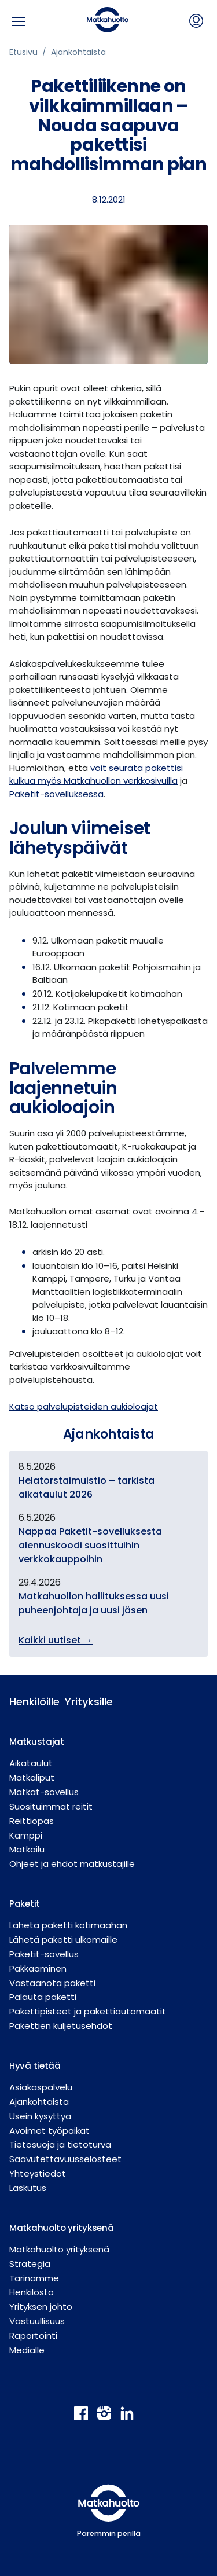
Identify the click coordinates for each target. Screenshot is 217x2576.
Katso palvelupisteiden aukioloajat (83, 1406)
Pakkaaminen (38, 1968)
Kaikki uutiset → (56, 1640)
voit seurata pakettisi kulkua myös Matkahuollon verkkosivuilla (96, 774)
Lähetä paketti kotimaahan (68, 1925)
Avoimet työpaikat (49, 2130)
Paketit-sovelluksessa (56, 794)
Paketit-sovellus (44, 1954)
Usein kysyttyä (40, 2116)
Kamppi (25, 1835)
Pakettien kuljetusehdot (60, 2026)
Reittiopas (31, 1821)
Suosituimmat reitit (51, 1806)
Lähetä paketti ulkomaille (63, 1939)
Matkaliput (31, 1777)
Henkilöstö (31, 2292)
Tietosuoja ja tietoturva (60, 2144)
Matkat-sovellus (44, 1792)
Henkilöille (27, 1701)
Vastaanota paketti (52, 1983)
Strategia (29, 2264)
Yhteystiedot (37, 2173)
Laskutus (27, 2188)
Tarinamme (34, 2278)
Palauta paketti (42, 1997)
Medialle (27, 2350)
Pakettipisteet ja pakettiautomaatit (87, 2011)
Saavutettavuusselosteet (65, 2159)
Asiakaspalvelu (40, 2087)
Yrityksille (83, 1701)
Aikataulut (31, 1763)
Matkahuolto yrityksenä (59, 2249)
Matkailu (27, 1849)
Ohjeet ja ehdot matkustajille (72, 1864)
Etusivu (23, 52)
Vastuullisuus (37, 2321)
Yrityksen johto (40, 2306)
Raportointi (33, 2335)
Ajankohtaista (78, 52)
